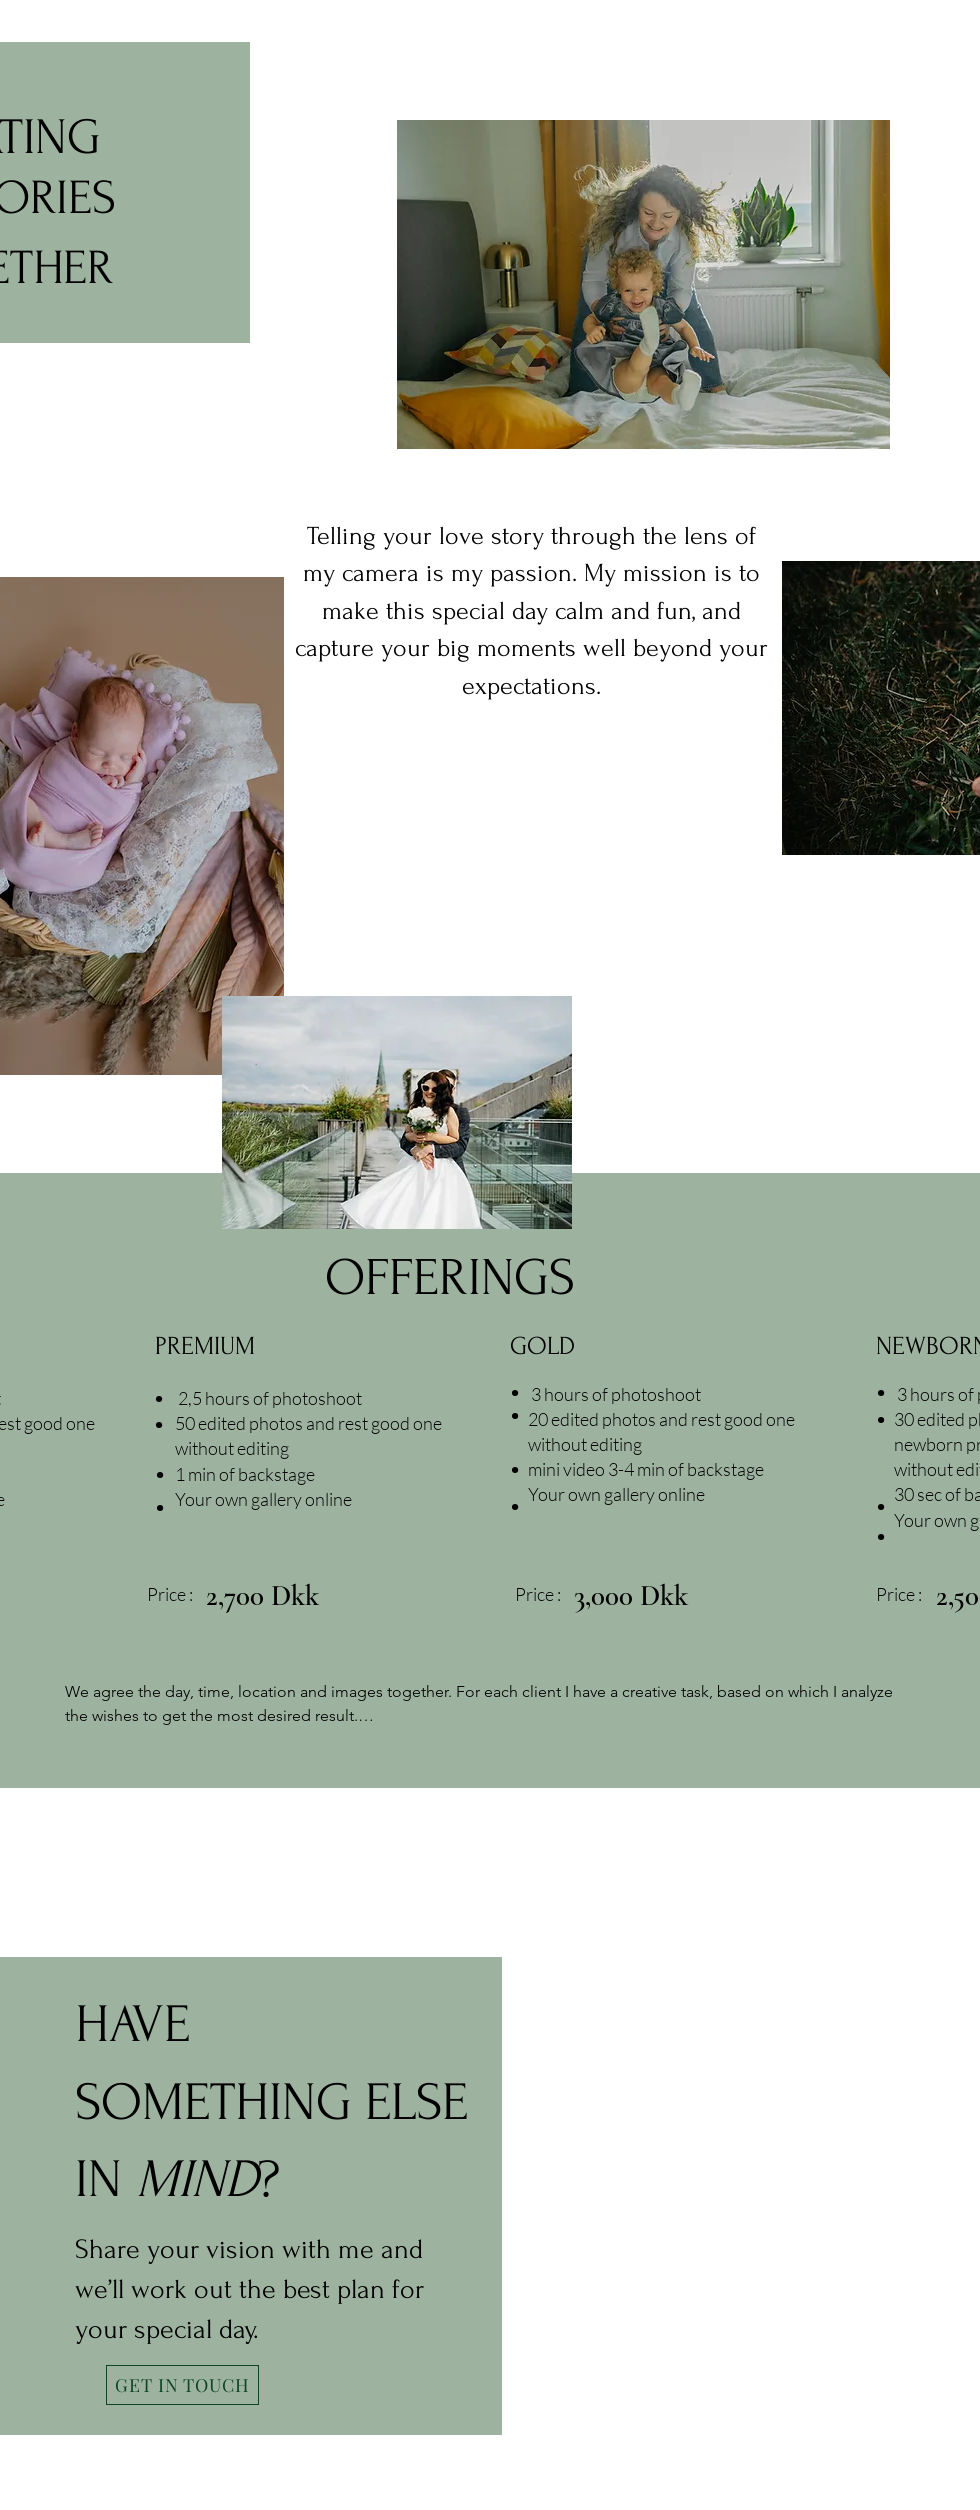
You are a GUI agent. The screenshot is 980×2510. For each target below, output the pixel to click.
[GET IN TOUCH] (182, 2385)
